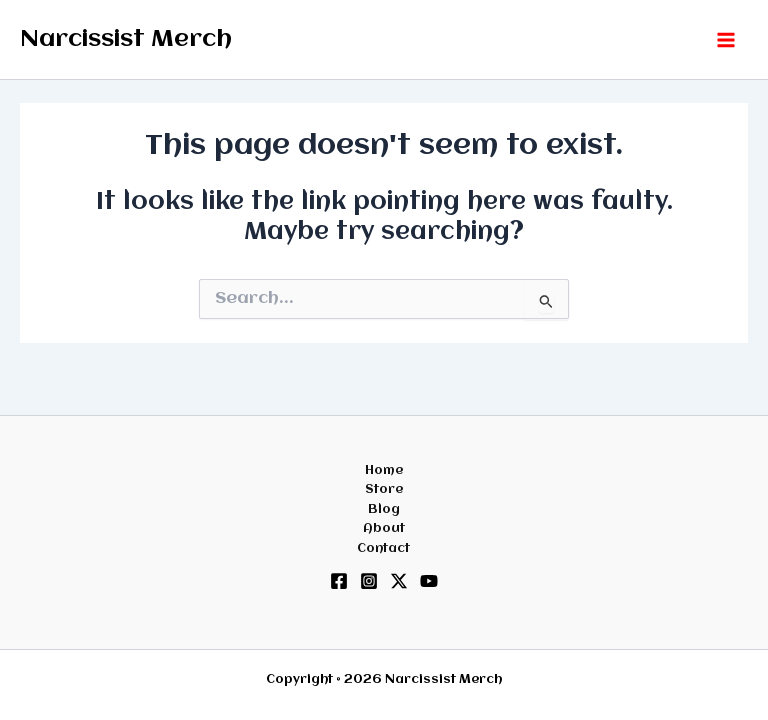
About (384, 528)
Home (384, 470)
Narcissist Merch (126, 39)
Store (384, 489)
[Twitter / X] (399, 581)
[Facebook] (339, 581)
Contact (383, 548)
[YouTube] (429, 581)
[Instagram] (369, 581)
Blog (384, 509)
